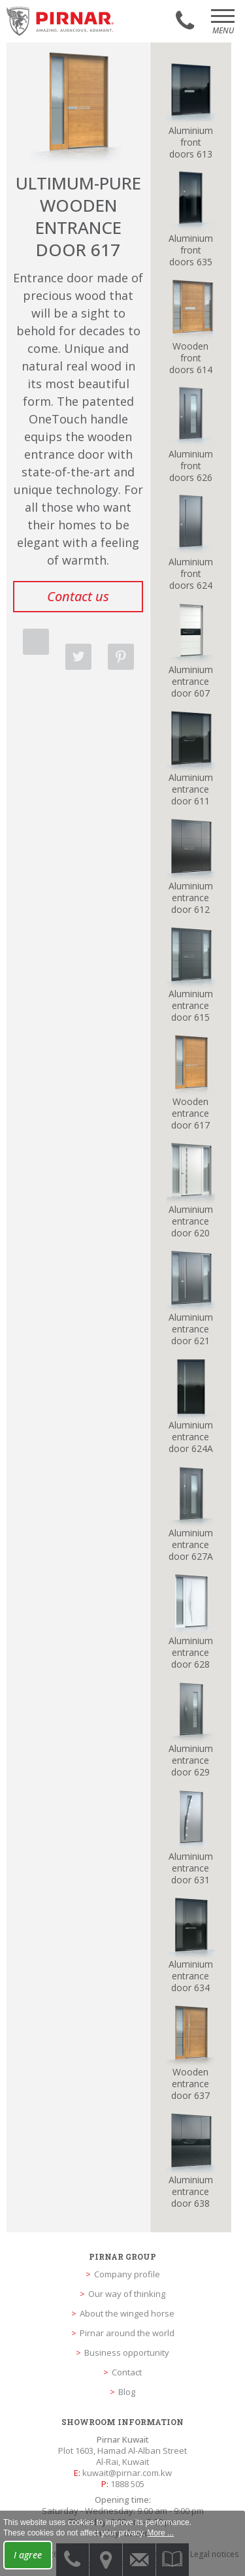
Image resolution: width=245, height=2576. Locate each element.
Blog (126, 2392)
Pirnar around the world (127, 2333)
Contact (127, 2372)
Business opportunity (126, 2352)
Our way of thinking (126, 2294)
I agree (28, 2555)
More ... (160, 2532)
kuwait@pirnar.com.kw (127, 2473)
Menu (223, 26)
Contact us (78, 596)
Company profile (127, 2274)
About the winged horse (127, 2313)
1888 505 (127, 2484)
